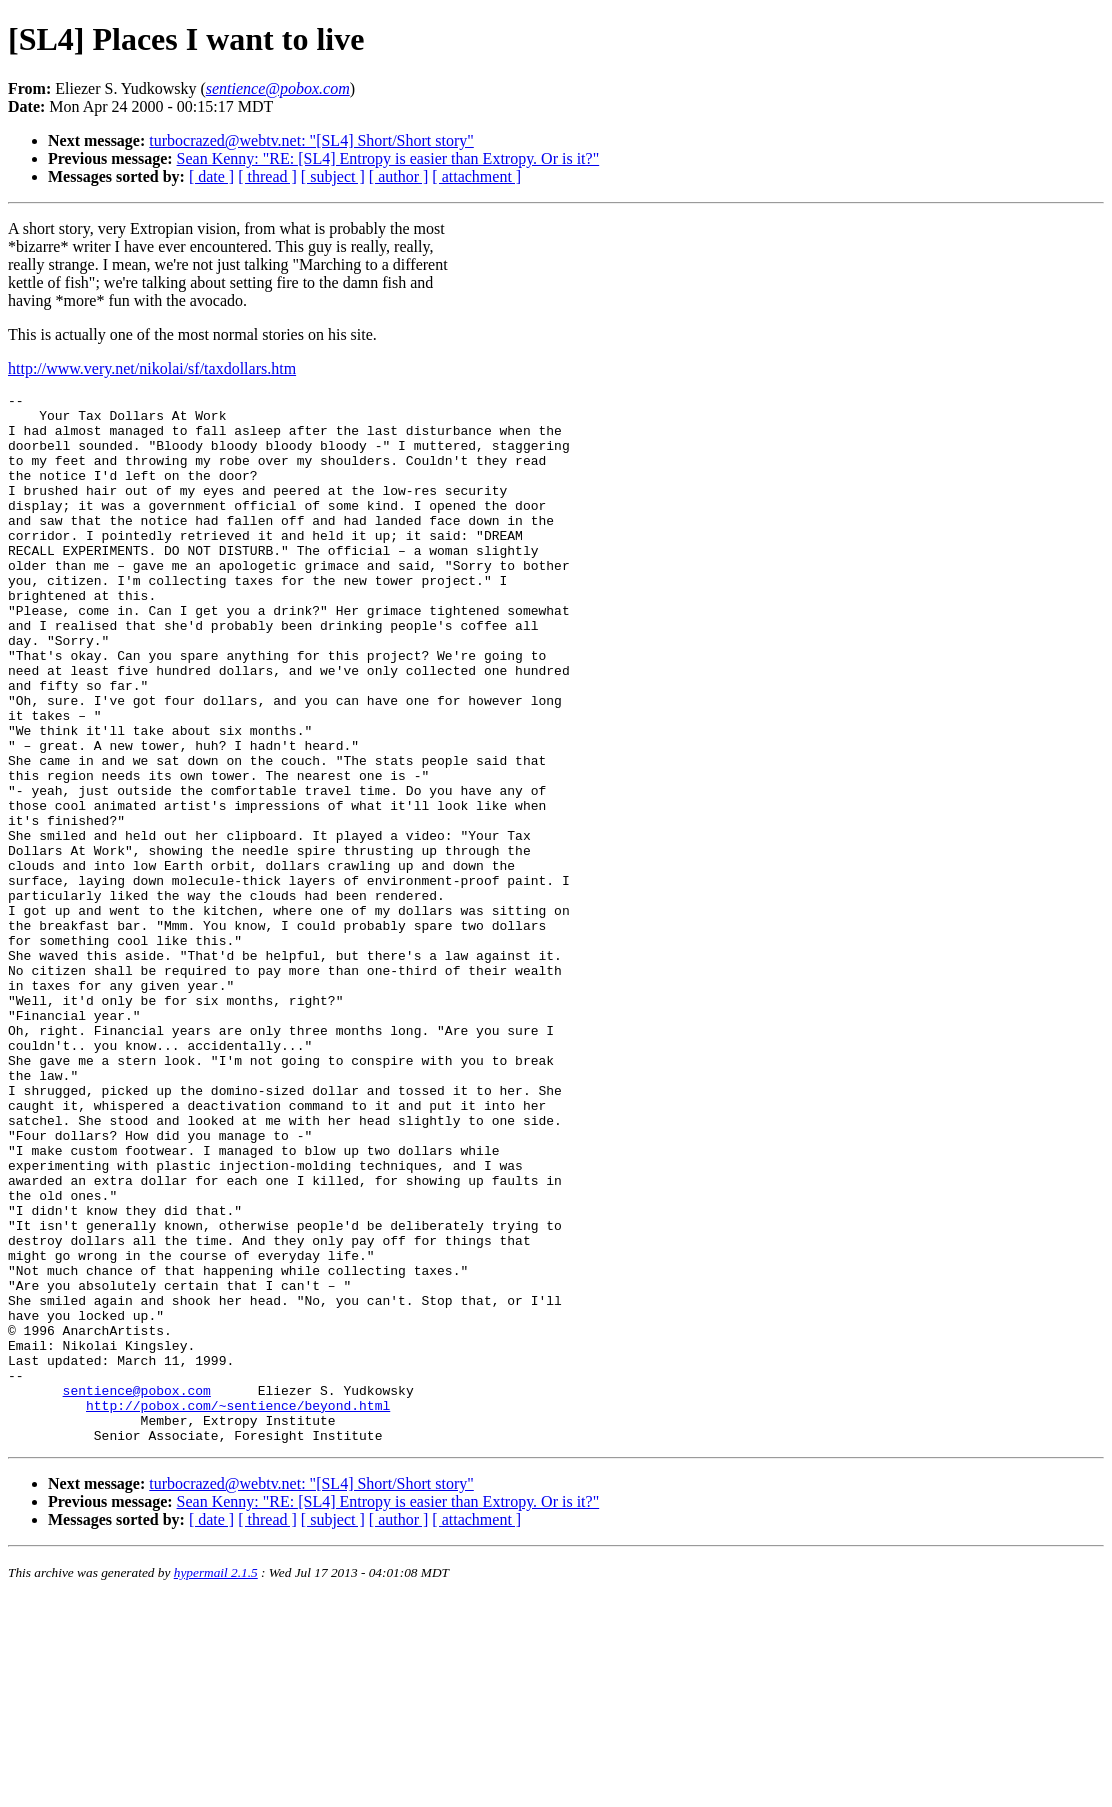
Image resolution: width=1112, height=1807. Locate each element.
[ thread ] (267, 176)
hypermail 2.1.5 (216, 1782)
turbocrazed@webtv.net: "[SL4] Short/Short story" (311, 140)
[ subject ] (333, 176)
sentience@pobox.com (137, 1591)
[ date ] (211, 176)
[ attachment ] (476, 176)
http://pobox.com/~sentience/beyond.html (238, 1609)
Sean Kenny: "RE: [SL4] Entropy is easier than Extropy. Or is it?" (388, 158)
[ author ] (399, 176)
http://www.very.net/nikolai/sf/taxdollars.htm (152, 368)
